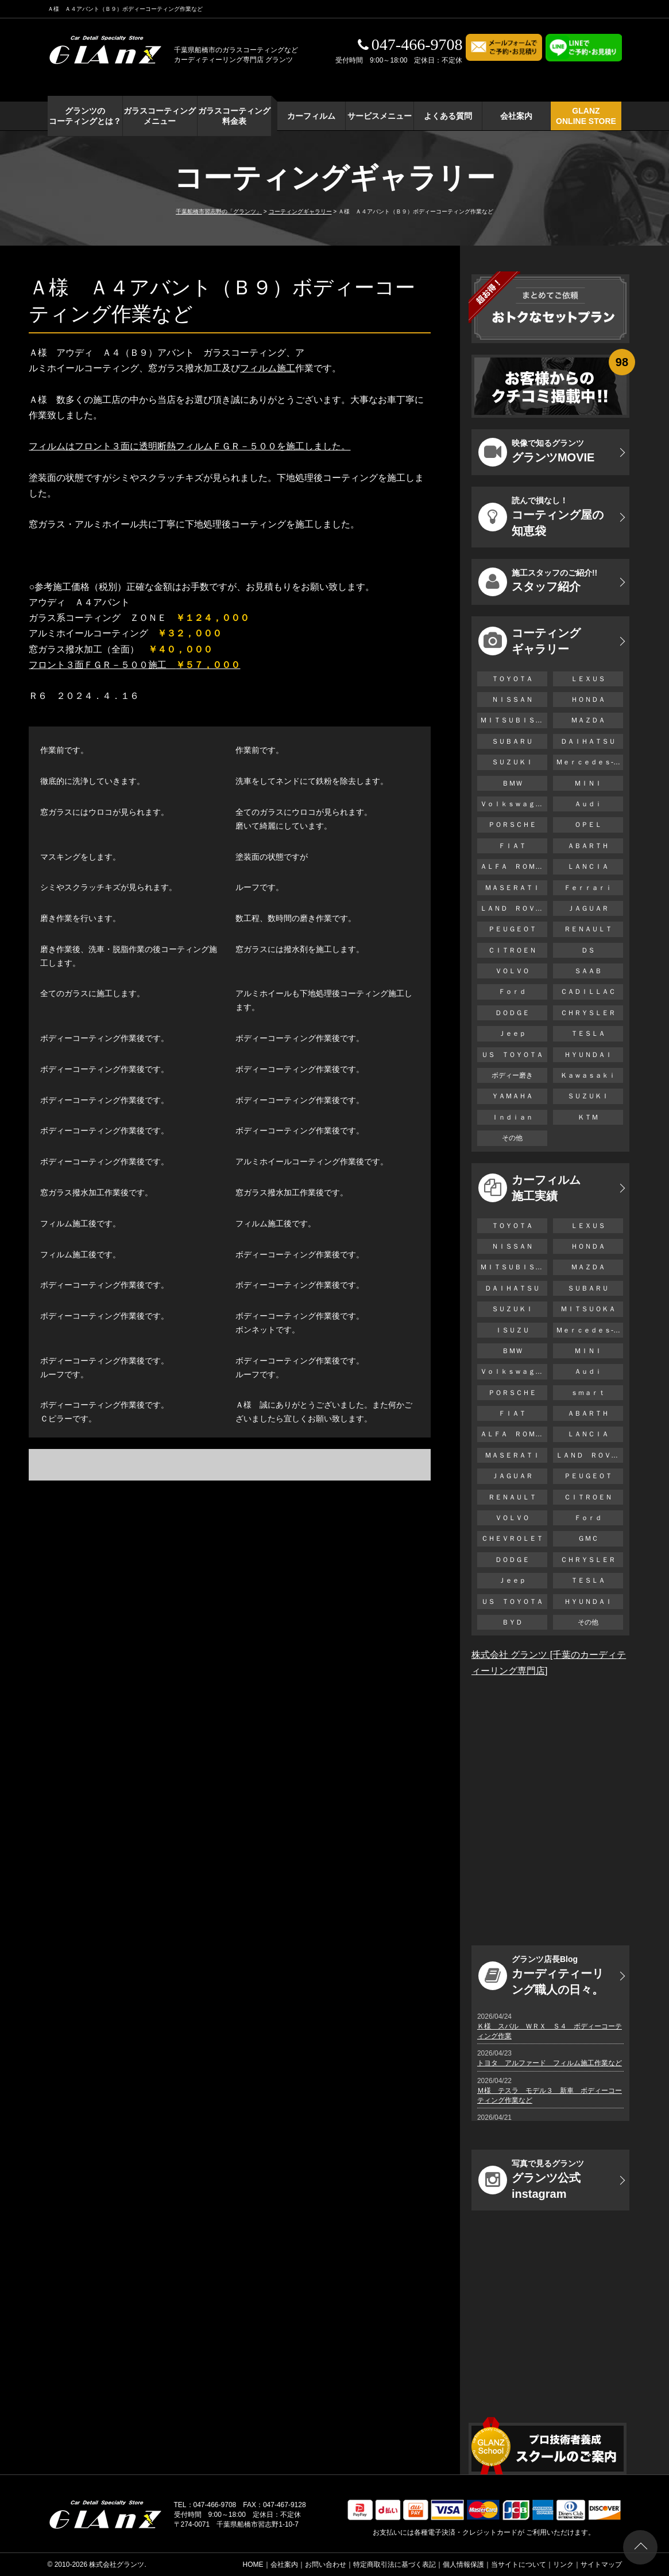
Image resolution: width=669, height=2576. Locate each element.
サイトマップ (601, 2565)
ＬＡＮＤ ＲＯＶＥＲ (513, 908)
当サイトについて (518, 2565)
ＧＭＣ (588, 1538)
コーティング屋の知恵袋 (541, 516)
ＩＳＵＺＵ (512, 1330)
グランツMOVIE (536, 452)
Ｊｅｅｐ (512, 1033)
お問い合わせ (325, 2565)
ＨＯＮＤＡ (588, 700)
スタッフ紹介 (537, 582)
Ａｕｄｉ (588, 804)
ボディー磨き (512, 1075)
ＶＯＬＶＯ (512, 971)
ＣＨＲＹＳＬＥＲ (588, 1013)
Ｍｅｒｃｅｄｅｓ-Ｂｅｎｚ (589, 762)
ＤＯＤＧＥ (512, 1013)
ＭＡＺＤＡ (588, 720)
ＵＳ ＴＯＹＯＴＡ (512, 1055)
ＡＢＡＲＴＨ (588, 846)
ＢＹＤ (512, 1622)
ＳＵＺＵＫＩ (512, 762)
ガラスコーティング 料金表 (234, 116)
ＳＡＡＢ (588, 971)
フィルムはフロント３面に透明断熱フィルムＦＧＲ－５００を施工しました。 (189, 446)
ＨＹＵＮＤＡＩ (588, 1055)
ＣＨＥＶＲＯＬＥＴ (512, 1538)
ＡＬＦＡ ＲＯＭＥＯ (513, 866)
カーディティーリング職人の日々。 (541, 1975)
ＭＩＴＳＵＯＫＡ (588, 1309)
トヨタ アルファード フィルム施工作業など (549, 2063)
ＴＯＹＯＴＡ (512, 679)
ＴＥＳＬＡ (588, 1033)
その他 (512, 1138)
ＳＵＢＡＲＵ (512, 741)
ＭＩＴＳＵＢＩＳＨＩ (513, 720)
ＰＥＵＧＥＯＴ (512, 929)
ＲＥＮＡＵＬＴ (588, 929)
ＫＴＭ (588, 1117)
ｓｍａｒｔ (588, 1393)
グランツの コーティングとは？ (85, 116)
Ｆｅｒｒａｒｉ (588, 888)
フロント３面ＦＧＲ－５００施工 (134, 665)
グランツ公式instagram (531, 2179)
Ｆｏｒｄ (512, 992)
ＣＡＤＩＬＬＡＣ (588, 992)
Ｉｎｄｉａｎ (512, 1117)
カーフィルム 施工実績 (529, 1188)
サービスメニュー (379, 116)
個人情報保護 (463, 2565)
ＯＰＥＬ (588, 825)
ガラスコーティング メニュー (159, 116)
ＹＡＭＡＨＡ (512, 1096)
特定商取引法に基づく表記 (394, 2565)
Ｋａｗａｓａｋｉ (588, 1075)
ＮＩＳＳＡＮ (512, 700)
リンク (563, 2565)
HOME (253, 2565)
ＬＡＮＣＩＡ (588, 866)
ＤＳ (588, 950)
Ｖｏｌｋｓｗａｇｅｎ (513, 804)
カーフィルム (311, 116)
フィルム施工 (267, 368)
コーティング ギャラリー (529, 641)
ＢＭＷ (512, 783)
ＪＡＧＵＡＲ (588, 908)
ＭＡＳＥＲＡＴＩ (512, 888)
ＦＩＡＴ (512, 846)
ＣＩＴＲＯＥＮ (515, 950)
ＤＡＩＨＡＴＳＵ (588, 741)
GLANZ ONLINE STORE (586, 116)
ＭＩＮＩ (588, 783)
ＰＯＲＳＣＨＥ (512, 825)
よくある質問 (448, 116)
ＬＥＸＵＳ (588, 679)
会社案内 (516, 116)
